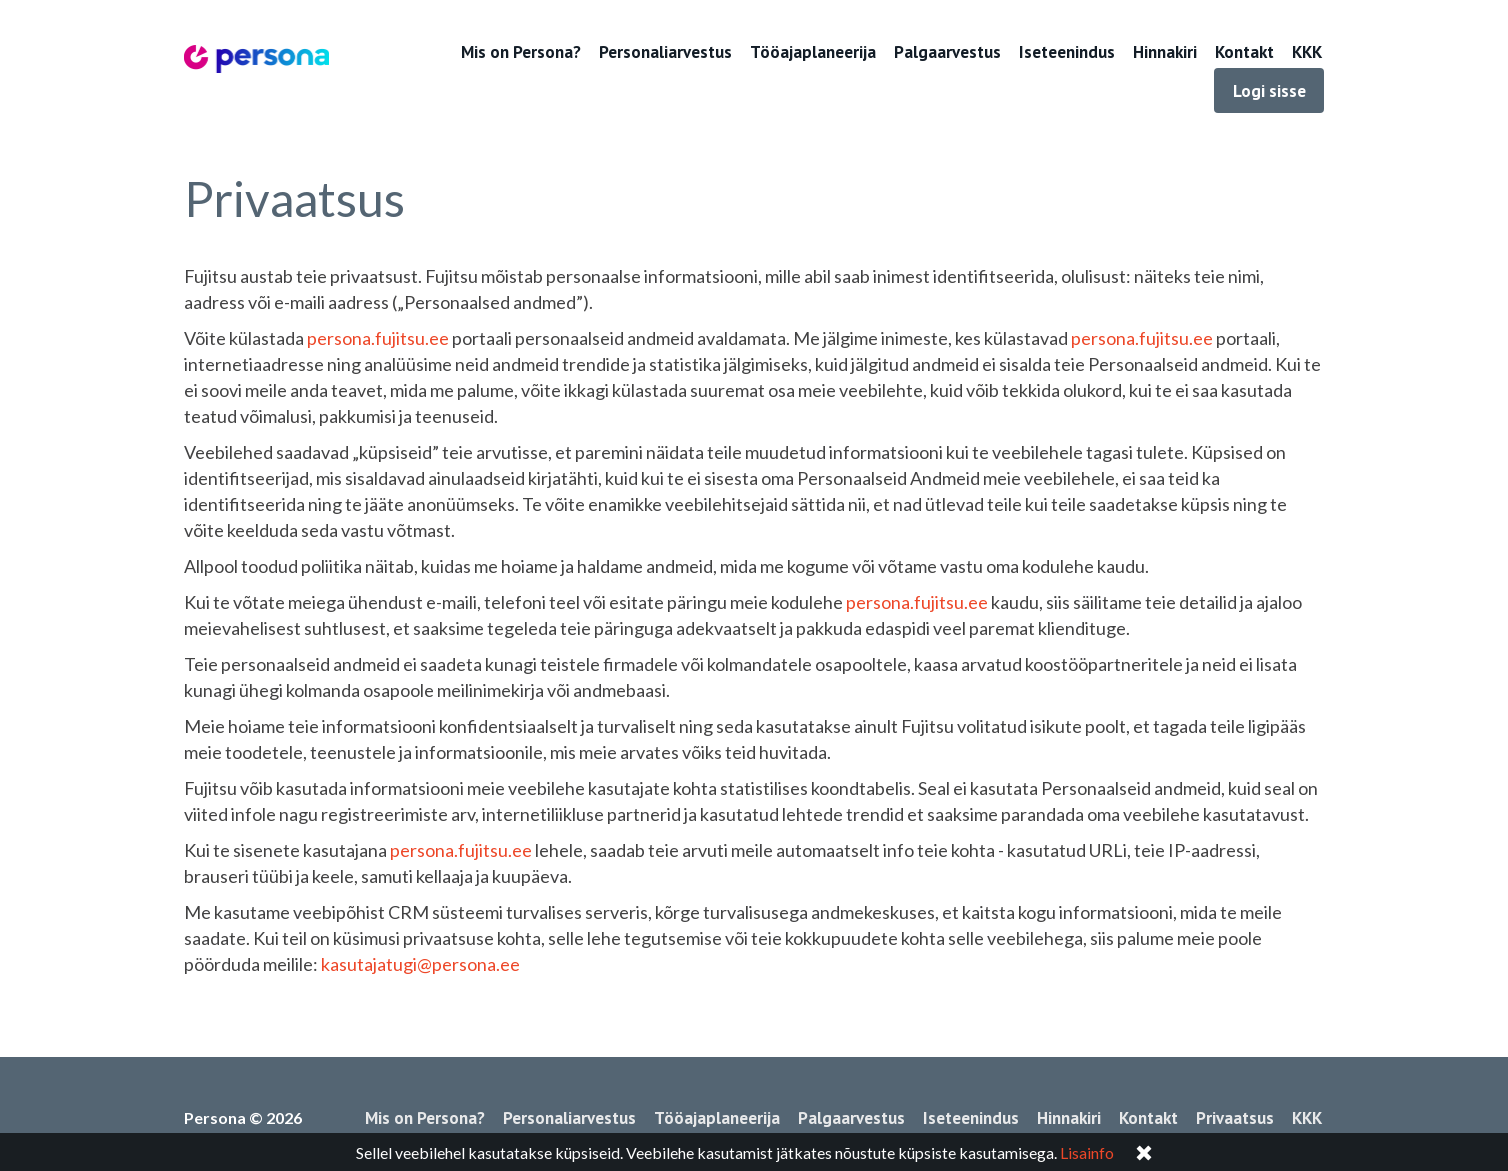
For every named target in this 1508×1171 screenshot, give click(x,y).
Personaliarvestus (665, 52)
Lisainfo (1087, 1152)
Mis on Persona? (521, 52)
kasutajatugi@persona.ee (420, 964)
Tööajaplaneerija (813, 52)
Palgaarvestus (947, 52)
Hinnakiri (1165, 52)
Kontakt (1244, 52)
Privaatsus (1235, 1118)
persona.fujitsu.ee (378, 338)
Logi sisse (1269, 91)
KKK (1307, 52)
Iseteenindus (1067, 52)
